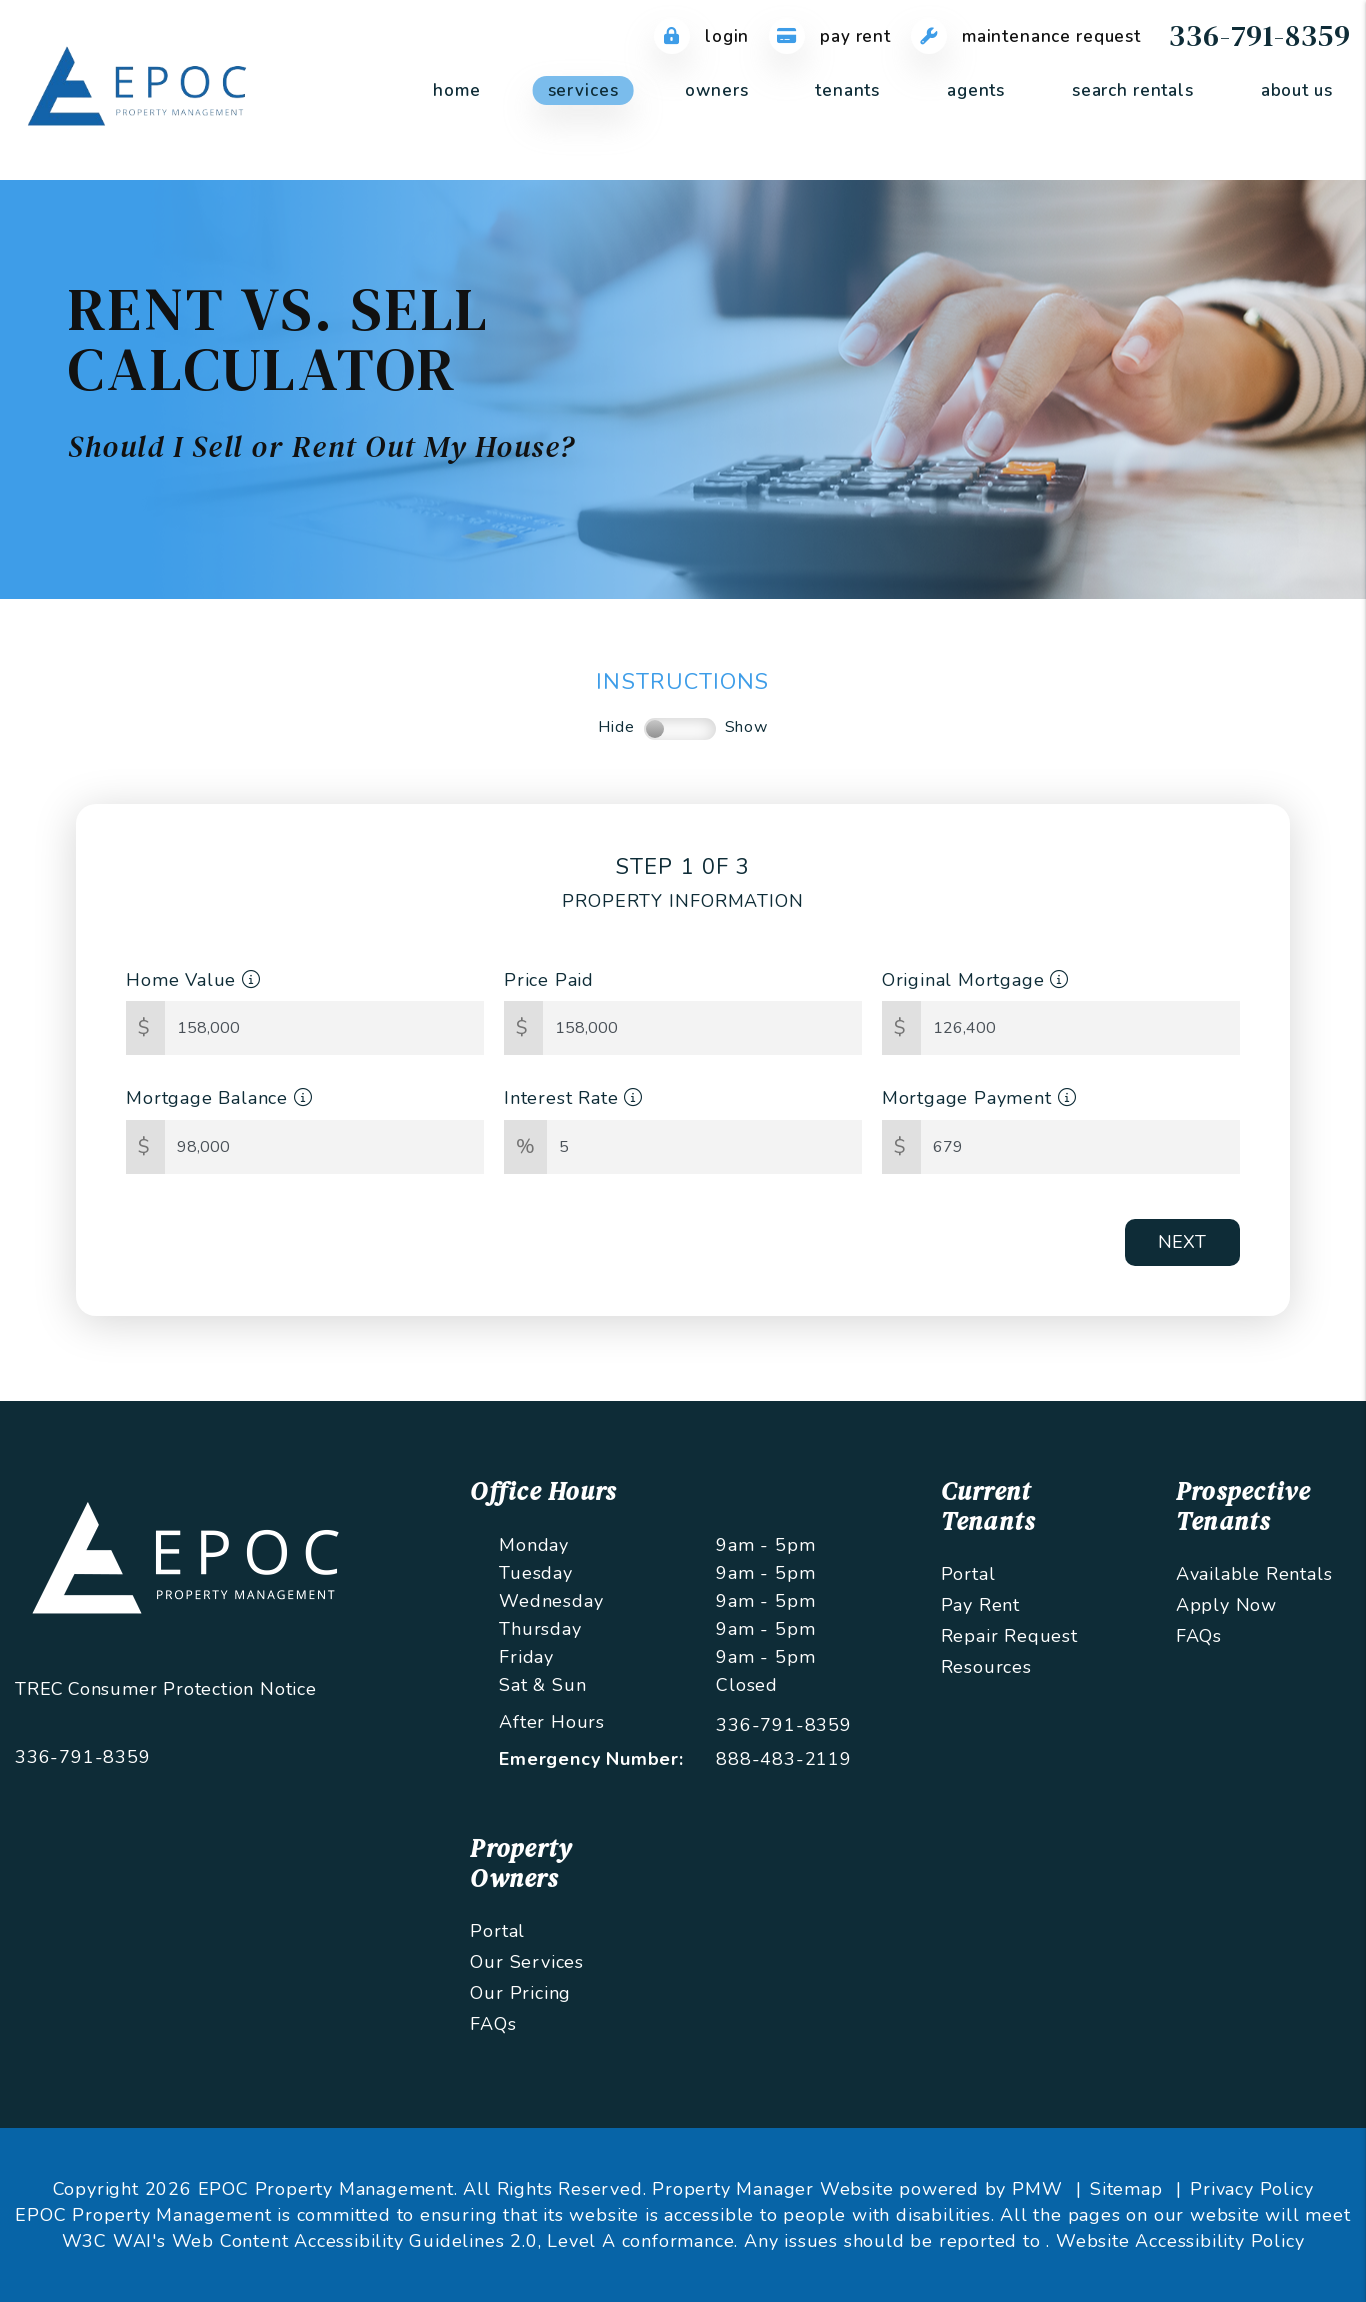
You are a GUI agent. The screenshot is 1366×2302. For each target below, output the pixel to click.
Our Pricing (520, 1993)
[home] (140, 89)
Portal (968, 1574)
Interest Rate (573, 1098)
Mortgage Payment (979, 1098)
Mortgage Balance (219, 1098)
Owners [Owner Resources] (716, 90)
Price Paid (549, 980)
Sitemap (1126, 2189)
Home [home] (456, 90)
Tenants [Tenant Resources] (847, 90)
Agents (976, 90)
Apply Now (1226, 1605)
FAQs (1199, 1636)
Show (746, 727)
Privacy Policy (1251, 2189)
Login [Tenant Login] (701, 36)
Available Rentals (1254, 1574)
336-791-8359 (1260, 35)
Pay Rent (980, 1605)
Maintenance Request (1026, 36)
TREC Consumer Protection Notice (166, 1689)
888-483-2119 (784, 1759)
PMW (1037, 2189)
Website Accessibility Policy (1180, 2241)
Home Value (193, 980)
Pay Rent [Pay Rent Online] (830, 36)
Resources (986, 1667)
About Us (1297, 90)
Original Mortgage (975, 980)
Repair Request (1009, 1636)
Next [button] (1182, 1242)
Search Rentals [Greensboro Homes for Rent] (1133, 90)
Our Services (527, 1962)
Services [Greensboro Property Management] (583, 90)
